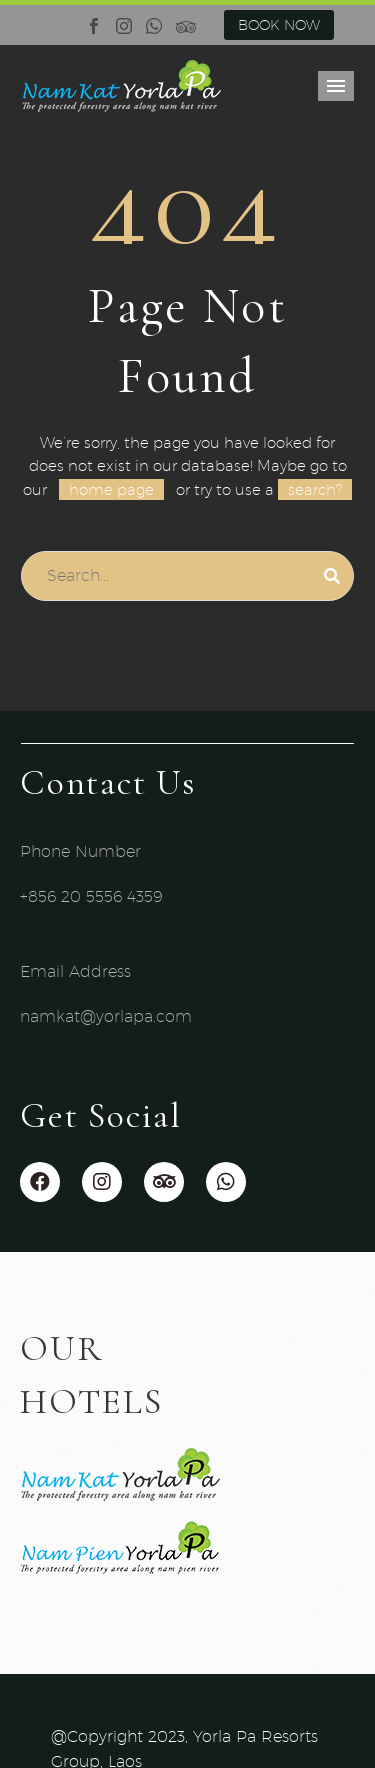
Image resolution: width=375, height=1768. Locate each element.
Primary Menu (336, 86)
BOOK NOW (279, 25)
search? (315, 489)
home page (111, 489)
